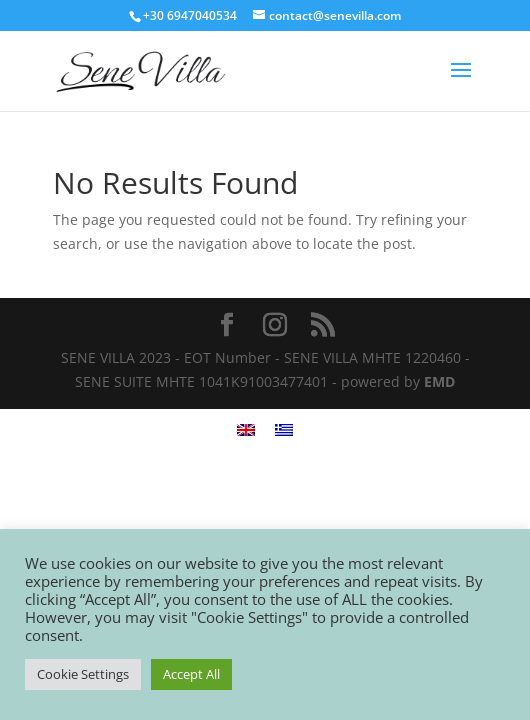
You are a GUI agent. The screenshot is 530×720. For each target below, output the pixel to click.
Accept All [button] (191, 674)
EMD (439, 381)
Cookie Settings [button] (83, 674)
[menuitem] (246, 429)
